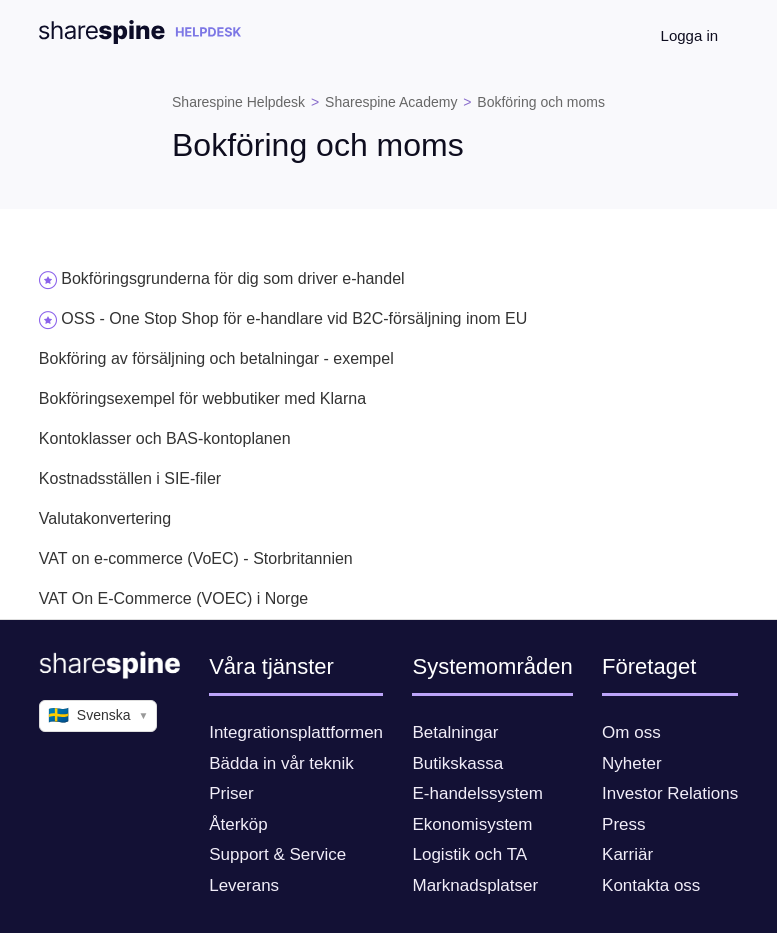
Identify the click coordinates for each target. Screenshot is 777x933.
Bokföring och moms (541, 102)
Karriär (627, 854)
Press (623, 824)
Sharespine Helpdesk (238, 102)
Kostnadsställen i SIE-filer (130, 478)
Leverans (244, 885)
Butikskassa (457, 763)
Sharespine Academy (391, 102)
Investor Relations (670, 793)
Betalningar (455, 732)
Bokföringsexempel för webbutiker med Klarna (202, 398)
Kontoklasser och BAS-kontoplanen (165, 438)
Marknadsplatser (475, 885)
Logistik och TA (469, 854)
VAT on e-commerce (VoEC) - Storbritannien (196, 558)
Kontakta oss (651, 885)
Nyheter (632, 763)
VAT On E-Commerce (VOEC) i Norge (173, 598)
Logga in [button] (690, 35)
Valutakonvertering (105, 518)
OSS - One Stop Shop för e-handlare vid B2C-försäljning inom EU (294, 318)
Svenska (98, 716)
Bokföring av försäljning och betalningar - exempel (216, 358)
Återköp (238, 824)
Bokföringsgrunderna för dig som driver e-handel (232, 278)
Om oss (631, 732)
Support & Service (277, 854)
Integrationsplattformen (296, 732)
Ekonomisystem (472, 824)
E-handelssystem (477, 793)
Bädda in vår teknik (281, 763)
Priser (231, 793)
